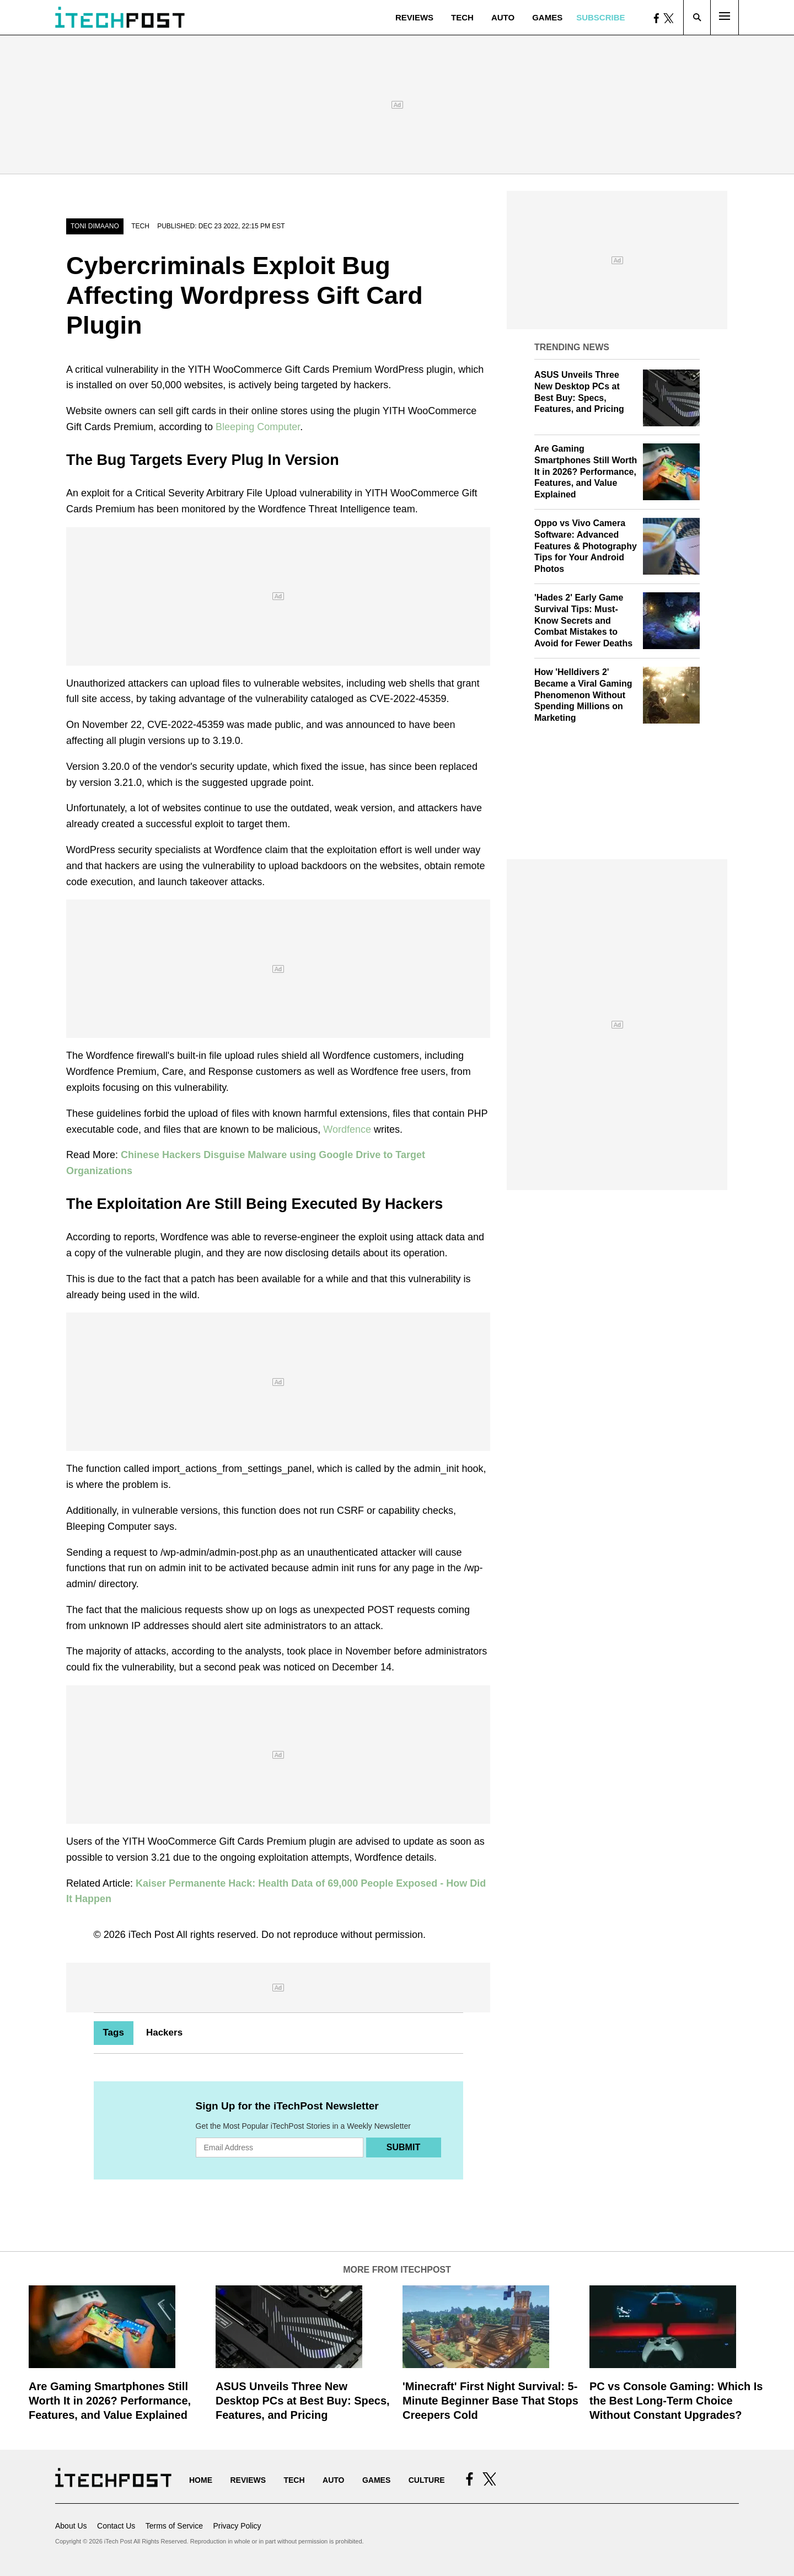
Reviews (414, 17)
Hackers (164, 2032)
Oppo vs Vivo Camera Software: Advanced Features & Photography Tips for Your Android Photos (585, 546)
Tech (462, 17)
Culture (427, 2480)
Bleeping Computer (258, 426)
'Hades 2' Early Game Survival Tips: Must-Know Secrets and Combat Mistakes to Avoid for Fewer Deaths (583, 620)
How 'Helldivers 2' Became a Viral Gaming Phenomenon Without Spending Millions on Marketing (583, 694)
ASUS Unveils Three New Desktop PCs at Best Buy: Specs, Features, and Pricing (303, 2400)
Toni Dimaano (95, 226)
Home (200, 2480)
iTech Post (151, 1934)
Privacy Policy (237, 2525)
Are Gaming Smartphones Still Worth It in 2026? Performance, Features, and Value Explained (585, 471)
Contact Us (116, 2525)
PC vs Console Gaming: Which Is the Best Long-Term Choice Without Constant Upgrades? (676, 2400)
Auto (502, 17)
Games (547, 17)
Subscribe (600, 17)
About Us (71, 2525)
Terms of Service (174, 2525)
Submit (403, 2147)
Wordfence (347, 1129)
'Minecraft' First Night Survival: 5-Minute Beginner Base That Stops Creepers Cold (490, 2400)
